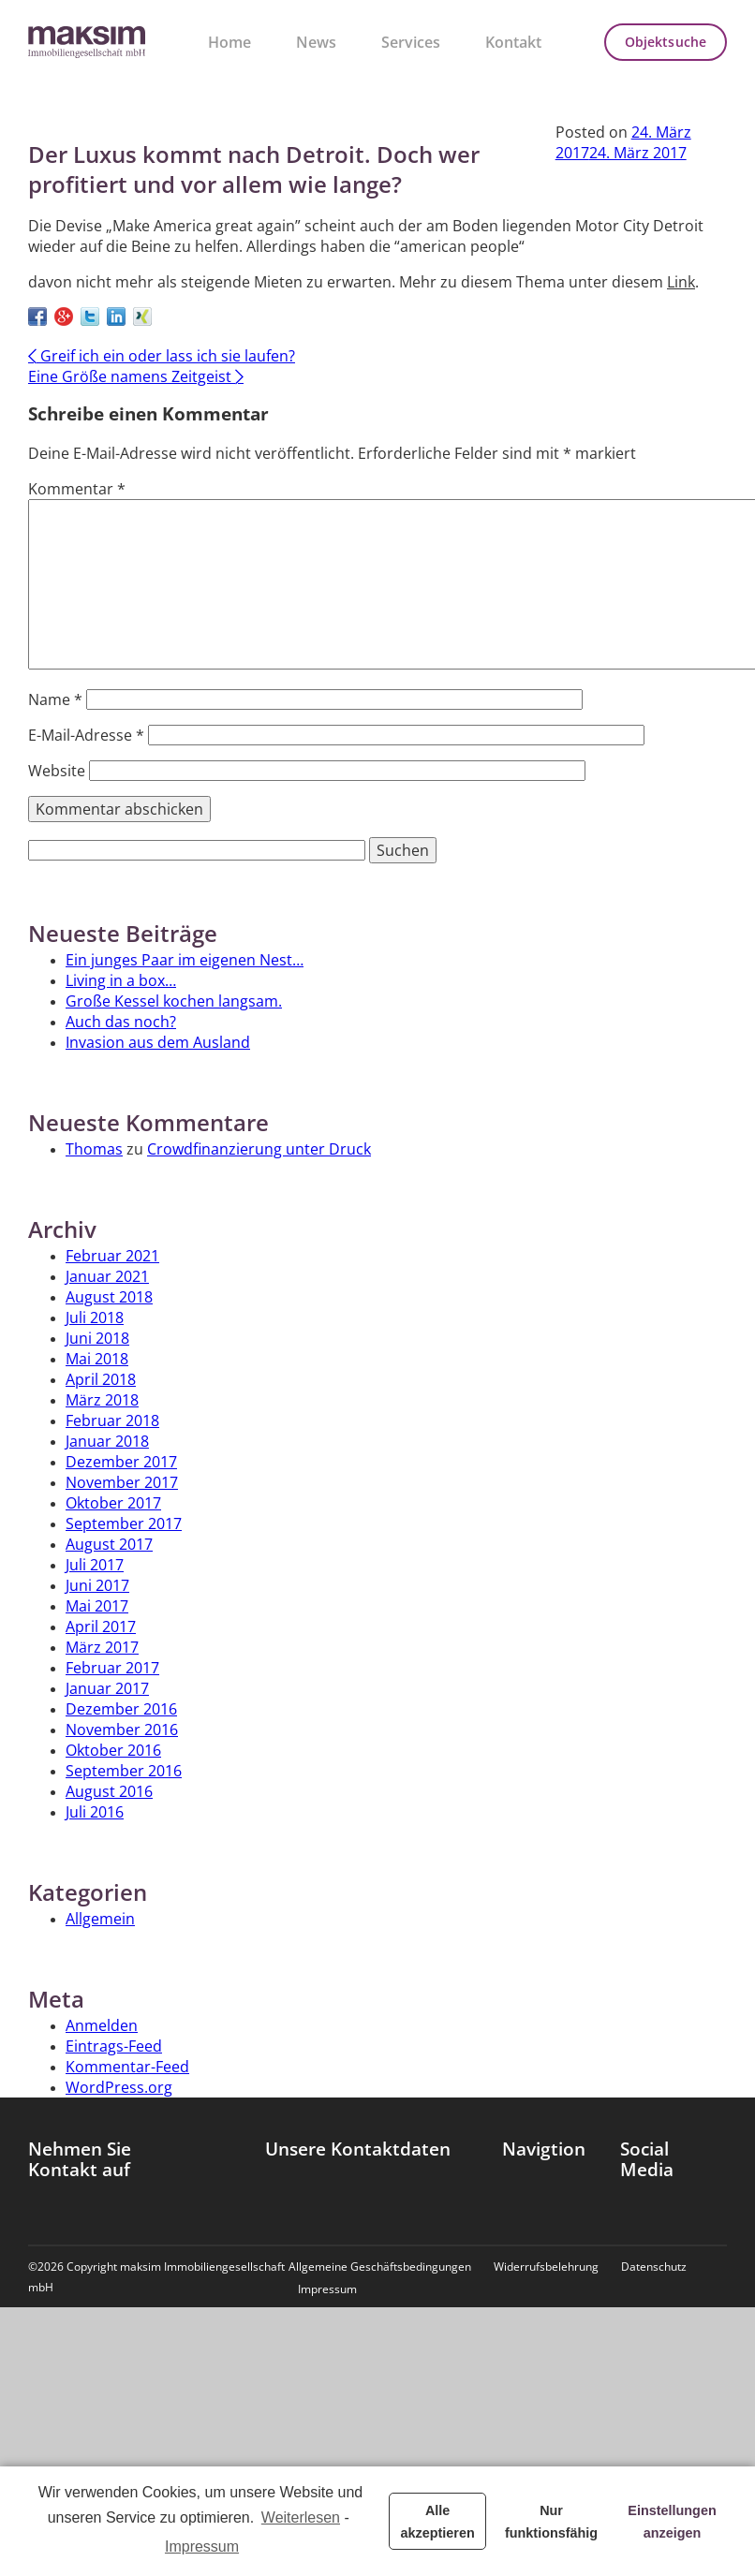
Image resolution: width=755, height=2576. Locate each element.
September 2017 (124, 1523)
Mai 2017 (97, 1605)
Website (56, 770)
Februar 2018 (112, 1420)
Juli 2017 (95, 1564)
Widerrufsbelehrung (546, 2267)
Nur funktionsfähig (551, 2521)
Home (229, 42)
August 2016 (109, 1791)
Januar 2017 (107, 1688)
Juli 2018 (95, 1317)
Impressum (327, 2289)
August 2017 (109, 1544)
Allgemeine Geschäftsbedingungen (380, 2267)
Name (55, 699)
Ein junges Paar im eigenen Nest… (184, 959)
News (316, 42)
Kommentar (77, 488)
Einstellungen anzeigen (672, 2521)
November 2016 (122, 1729)
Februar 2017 (112, 1667)
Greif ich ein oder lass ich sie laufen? (161, 355)
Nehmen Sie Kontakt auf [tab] (79, 2160)
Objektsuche (665, 42)
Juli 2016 (95, 1811)
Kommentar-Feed (127, 2066)
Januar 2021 (107, 1276)
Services (410, 42)
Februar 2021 (112, 1255)
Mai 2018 (97, 1358)
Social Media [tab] (647, 2160)
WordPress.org (119, 2087)
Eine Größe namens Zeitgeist (136, 376)
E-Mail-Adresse (86, 735)
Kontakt (513, 42)
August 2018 (109, 1296)
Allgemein (100, 1918)
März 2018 (102, 1399)
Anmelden (102, 2025)
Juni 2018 (97, 1338)
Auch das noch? (121, 1021)
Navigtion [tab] (543, 2149)
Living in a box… (121, 980)
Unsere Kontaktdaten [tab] (358, 2149)
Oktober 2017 (113, 1502)
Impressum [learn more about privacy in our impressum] (202, 2546)
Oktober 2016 (113, 1750)
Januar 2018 (107, 1441)
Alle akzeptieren (438, 2521)
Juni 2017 (97, 1585)
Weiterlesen (300, 2517)
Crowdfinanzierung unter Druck (259, 1148)
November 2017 (122, 1482)
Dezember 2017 (121, 1461)
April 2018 (101, 1379)
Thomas (94, 1148)
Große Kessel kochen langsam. (174, 1001)
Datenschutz (654, 2267)
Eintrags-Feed (114, 2046)
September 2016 (124, 1770)
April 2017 (101, 1626)
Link (681, 281)
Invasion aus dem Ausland (158, 1042)
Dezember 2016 (121, 1708)
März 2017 (102, 1647)
